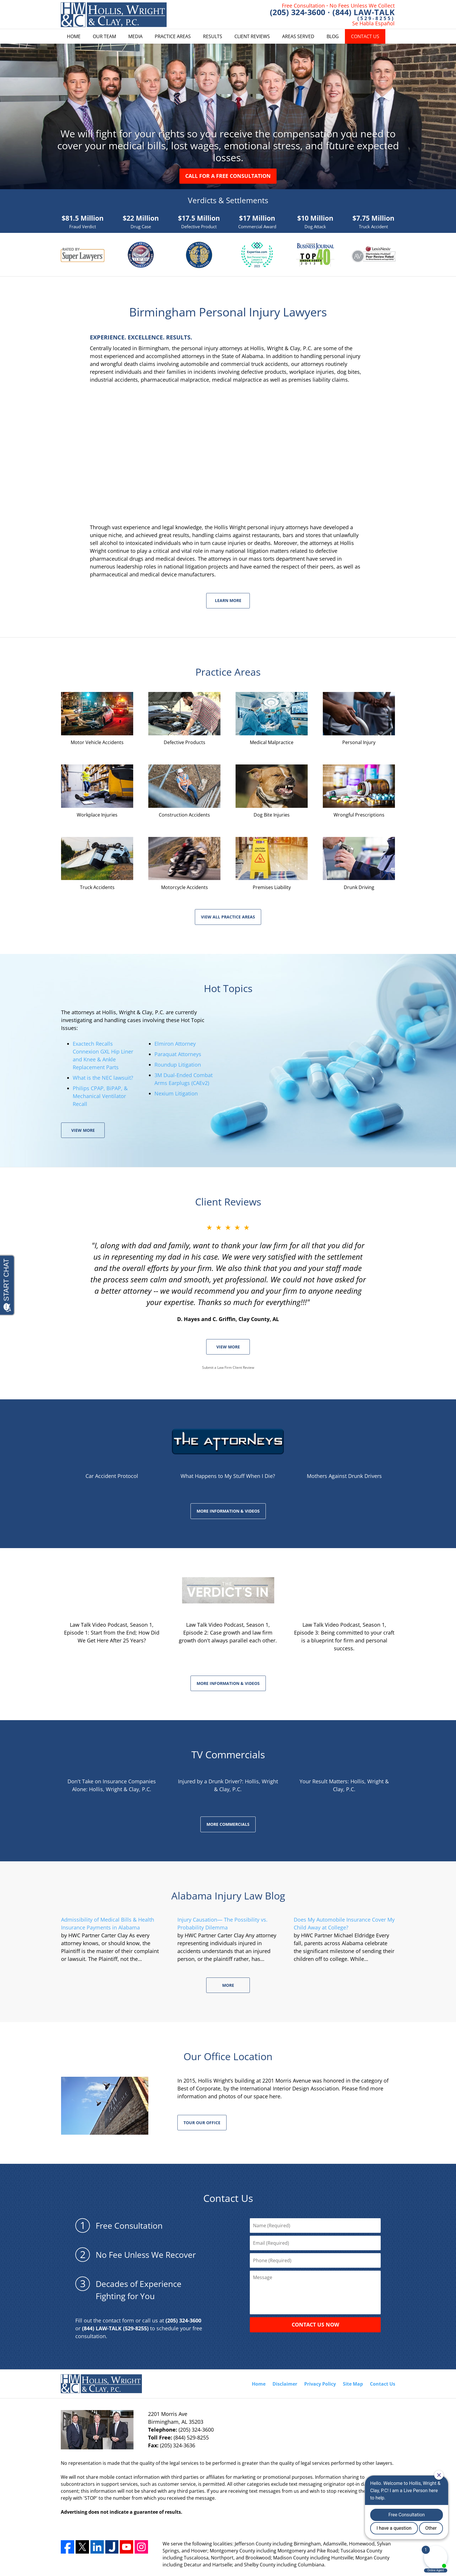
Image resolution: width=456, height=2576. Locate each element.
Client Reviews (252, 36)
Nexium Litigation (176, 1093)
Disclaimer (284, 2384)
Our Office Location (228, 2056)
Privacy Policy (320, 2384)
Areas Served (298, 36)
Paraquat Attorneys (177, 1054)
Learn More (228, 600)
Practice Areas (173, 36)
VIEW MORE (228, 1347)
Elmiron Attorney (175, 1043)
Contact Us (365, 36)
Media (135, 36)
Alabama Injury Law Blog (228, 1895)
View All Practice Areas (228, 917)
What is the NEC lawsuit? (103, 1077)
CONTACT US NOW (315, 2324)
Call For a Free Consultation (228, 175)
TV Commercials (228, 1754)
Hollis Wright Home (114, 14)
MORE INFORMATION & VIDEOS (228, 1511)
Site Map (353, 2384)
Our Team (104, 36)
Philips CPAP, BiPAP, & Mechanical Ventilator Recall (100, 1096)
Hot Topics (228, 988)
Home (74, 36)
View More (83, 1130)
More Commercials (228, 1824)
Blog (333, 36)
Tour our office (202, 2122)
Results (212, 36)
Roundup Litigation (177, 1064)
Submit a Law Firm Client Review (228, 1367)
